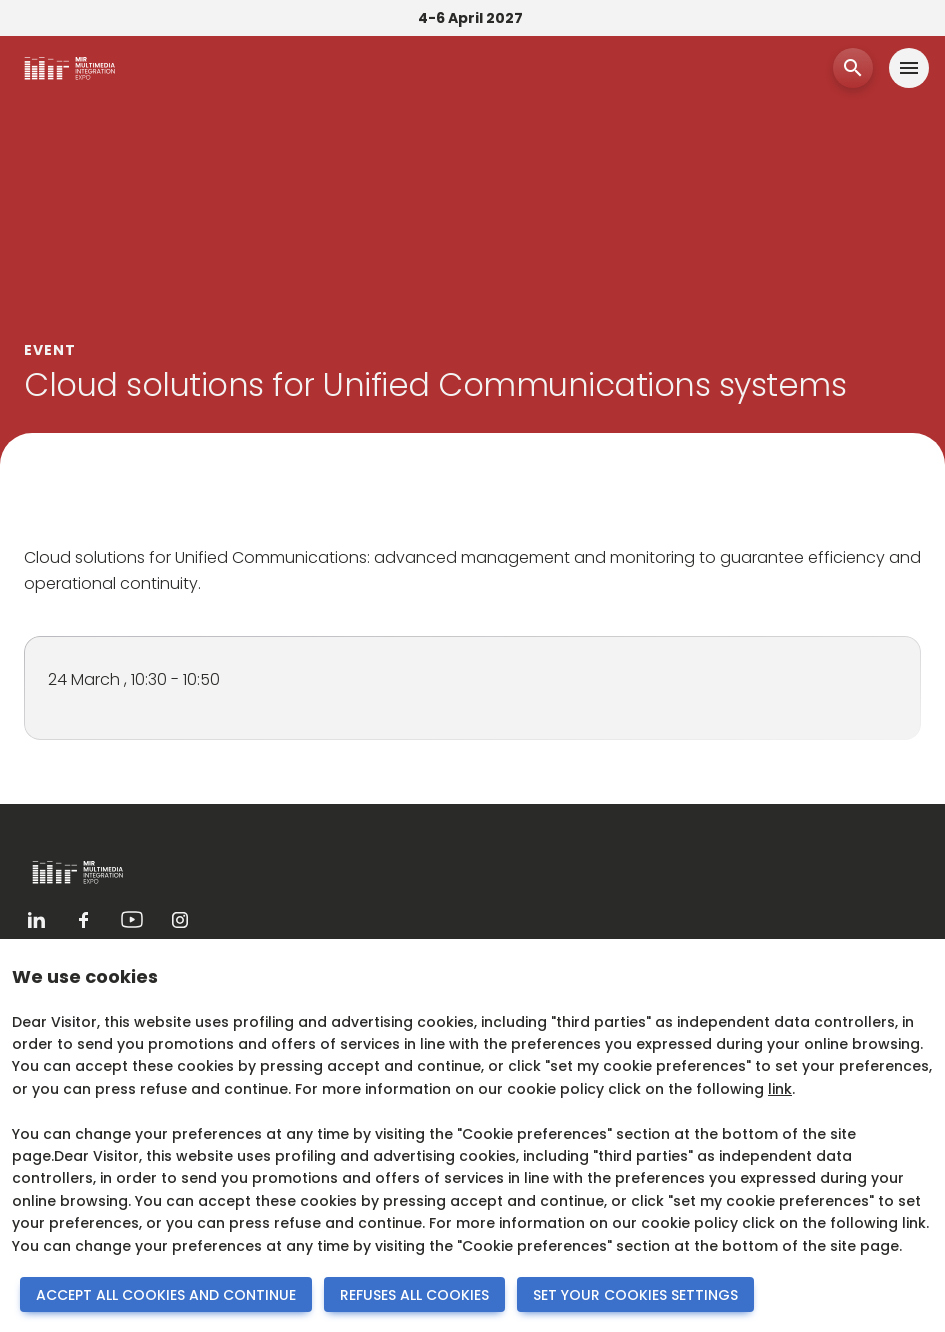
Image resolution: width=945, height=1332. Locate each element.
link (780, 1089)
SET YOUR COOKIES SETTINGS (635, 1295)
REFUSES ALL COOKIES (414, 1295)
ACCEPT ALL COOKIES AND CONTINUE (166, 1295)
